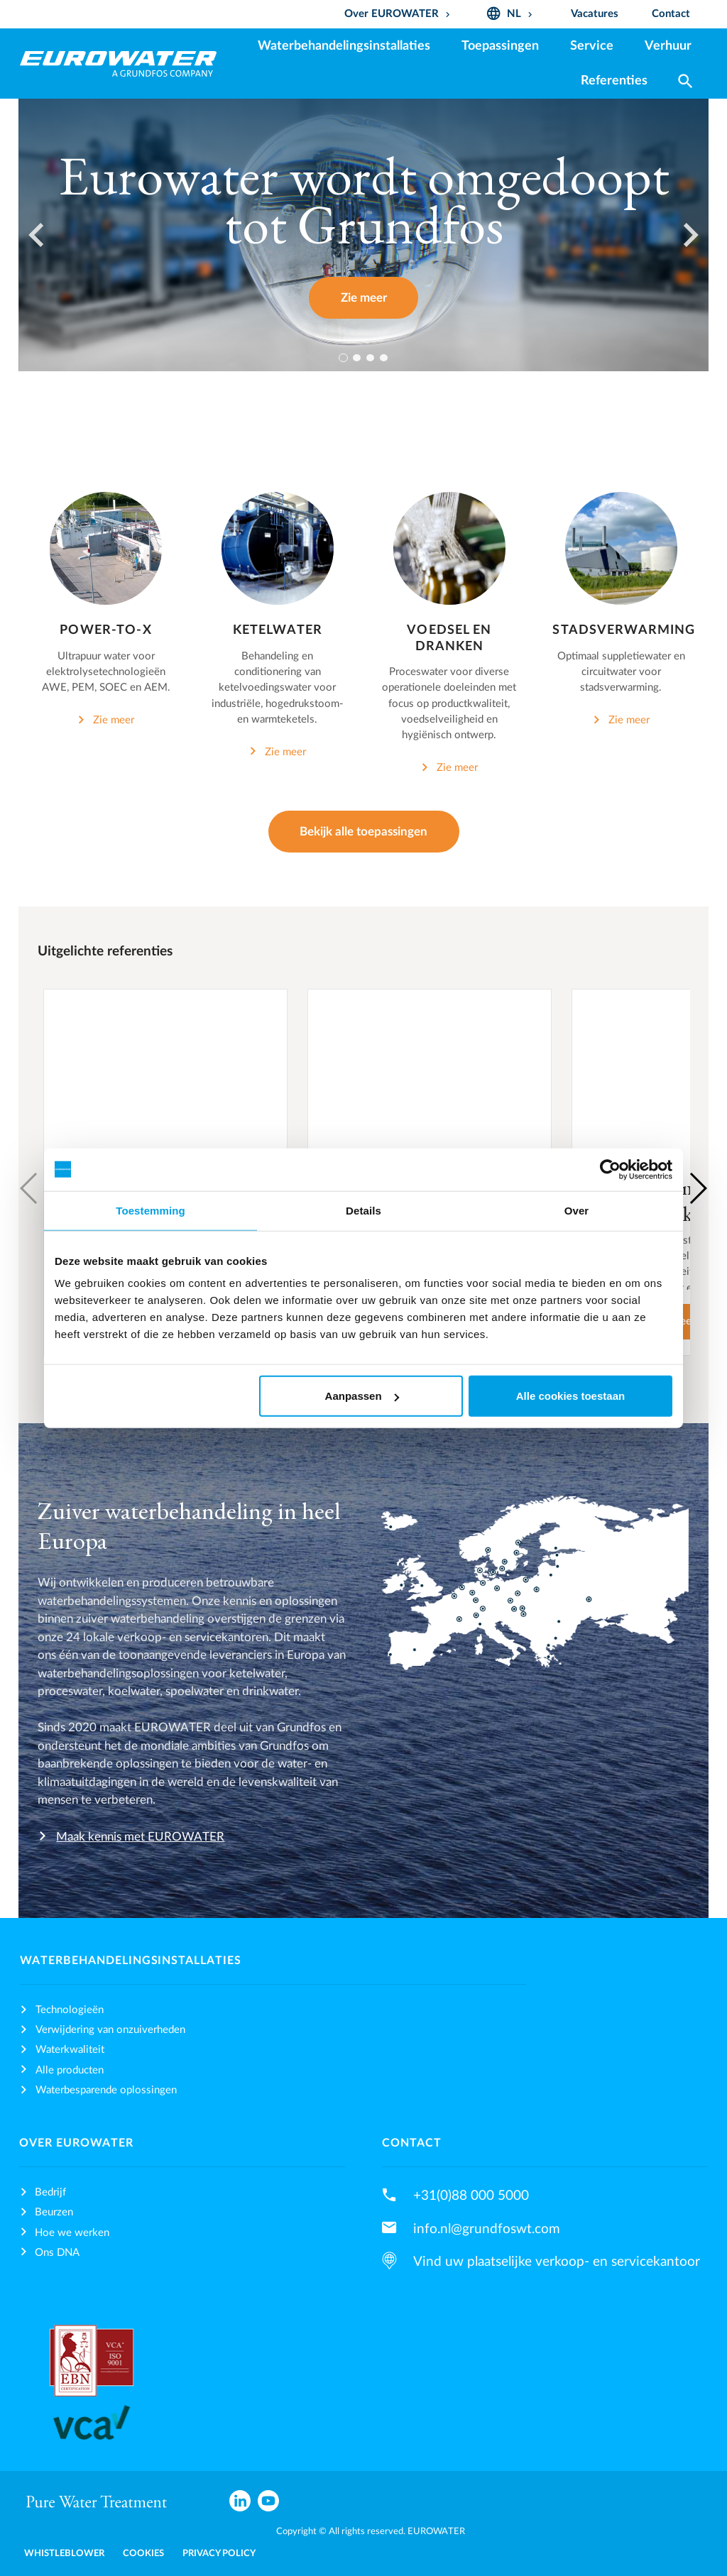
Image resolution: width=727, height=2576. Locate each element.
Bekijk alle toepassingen (363, 832)
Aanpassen (362, 1396)
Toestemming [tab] (150, 1210)
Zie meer (364, 298)
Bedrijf (50, 2192)
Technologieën (69, 2010)
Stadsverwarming (623, 630)
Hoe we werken (72, 2232)
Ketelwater (277, 630)
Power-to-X (105, 630)
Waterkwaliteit (69, 2049)
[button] (697, 1188)
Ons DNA (57, 2252)
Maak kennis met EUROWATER (140, 1837)
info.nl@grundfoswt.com (486, 2229)
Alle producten (69, 2070)
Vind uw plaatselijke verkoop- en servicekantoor (556, 2261)
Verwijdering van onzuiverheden (110, 2029)
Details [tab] (363, 1210)
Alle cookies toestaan (570, 1396)
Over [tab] (576, 1210)
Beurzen (54, 2212)
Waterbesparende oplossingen (106, 2090)
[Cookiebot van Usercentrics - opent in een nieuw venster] (610, 1169)
